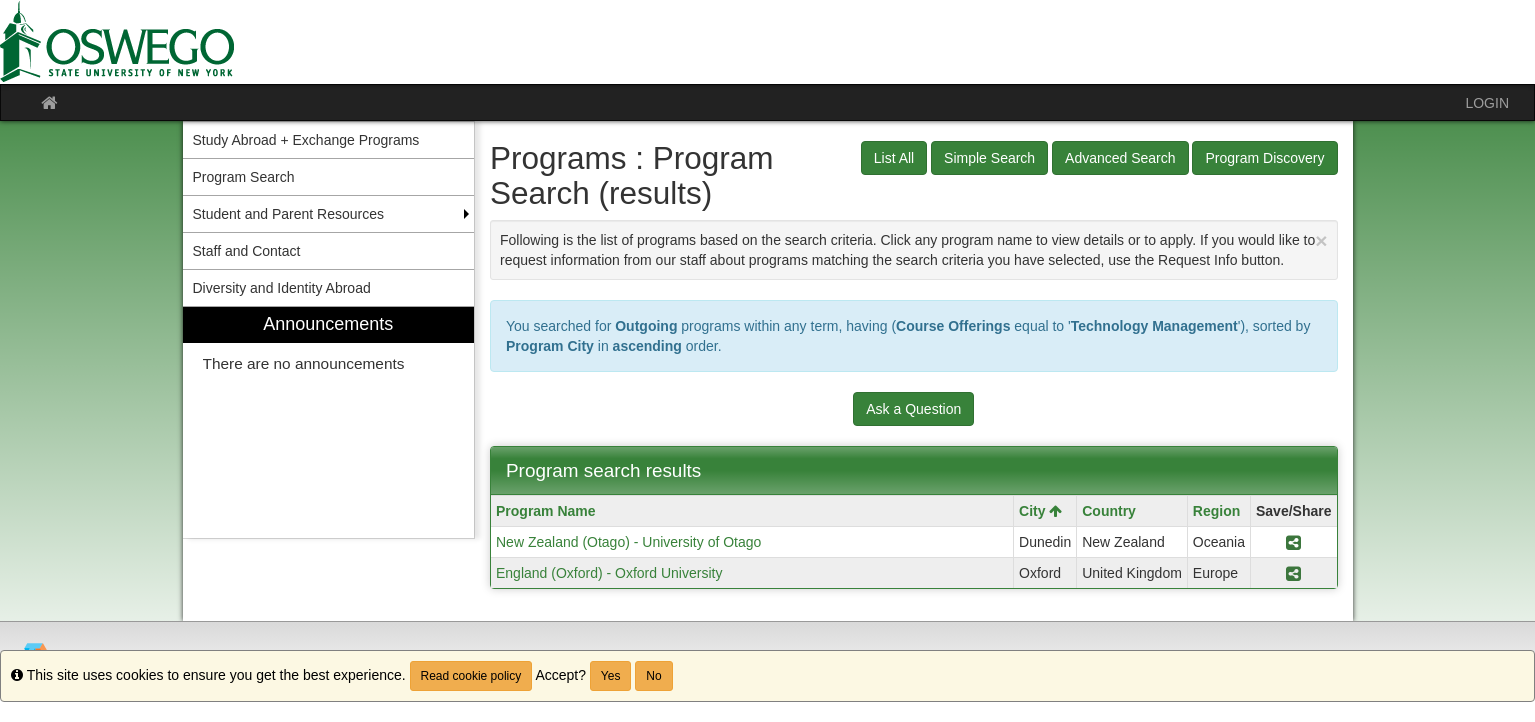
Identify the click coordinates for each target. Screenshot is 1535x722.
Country (1109, 511)
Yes (611, 676)
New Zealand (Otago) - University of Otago (628, 542)
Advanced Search (1120, 158)
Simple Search (989, 158)
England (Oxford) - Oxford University (609, 573)
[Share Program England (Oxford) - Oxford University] (1293, 573)
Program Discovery (1264, 158)
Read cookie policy (471, 676)
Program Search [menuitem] (244, 177)
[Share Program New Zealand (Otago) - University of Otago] (1293, 542)
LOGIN (1487, 103)
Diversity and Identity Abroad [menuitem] (282, 288)
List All (894, 158)
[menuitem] (329, 422)
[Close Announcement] (1321, 240)
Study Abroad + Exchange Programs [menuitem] (306, 140)
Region (1216, 511)
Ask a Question (913, 409)
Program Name (546, 511)
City (1040, 511)
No (653, 676)
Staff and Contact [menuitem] (247, 251)
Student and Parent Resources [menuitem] (288, 214)
